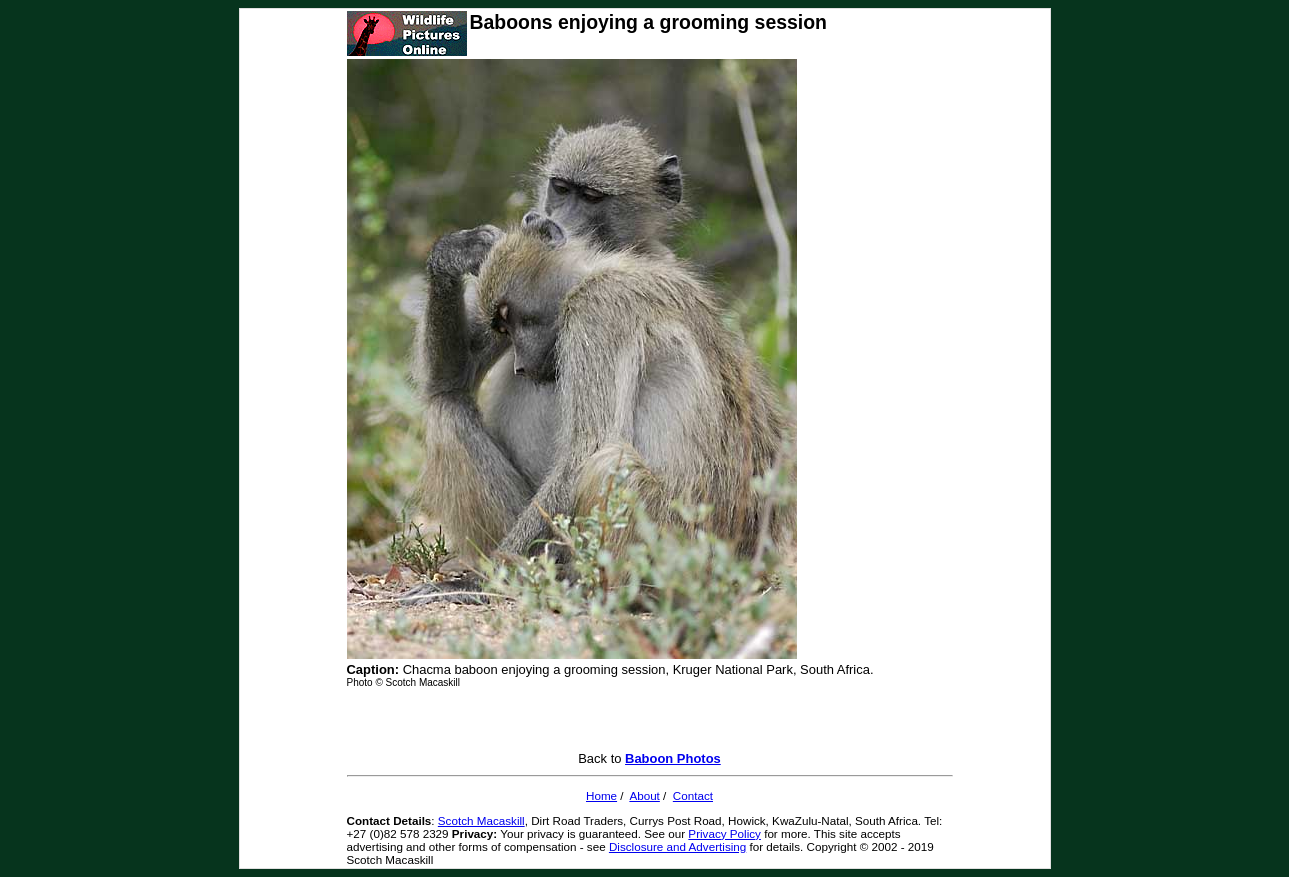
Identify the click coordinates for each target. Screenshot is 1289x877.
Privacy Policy (724, 833)
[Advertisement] (650, 721)
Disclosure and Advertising (677, 846)
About (644, 795)
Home (601, 795)
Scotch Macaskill (481, 820)
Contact (693, 795)
